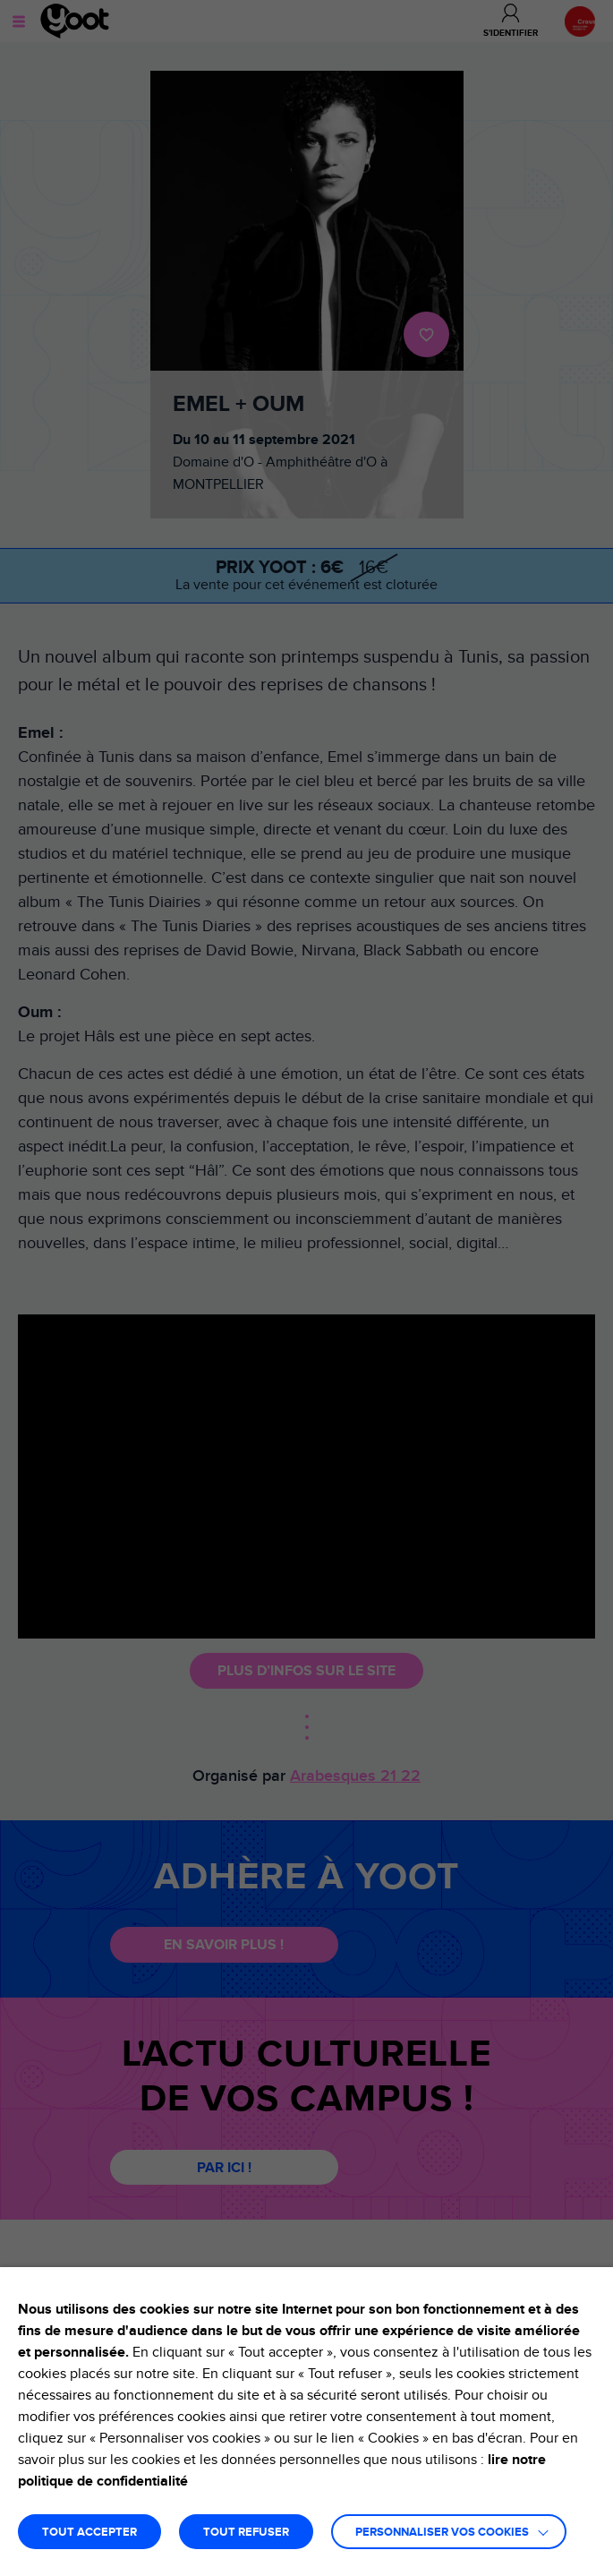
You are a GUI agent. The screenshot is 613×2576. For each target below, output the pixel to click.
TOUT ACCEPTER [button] (89, 2532)
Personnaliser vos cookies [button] (442, 2532)
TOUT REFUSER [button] (246, 2532)
